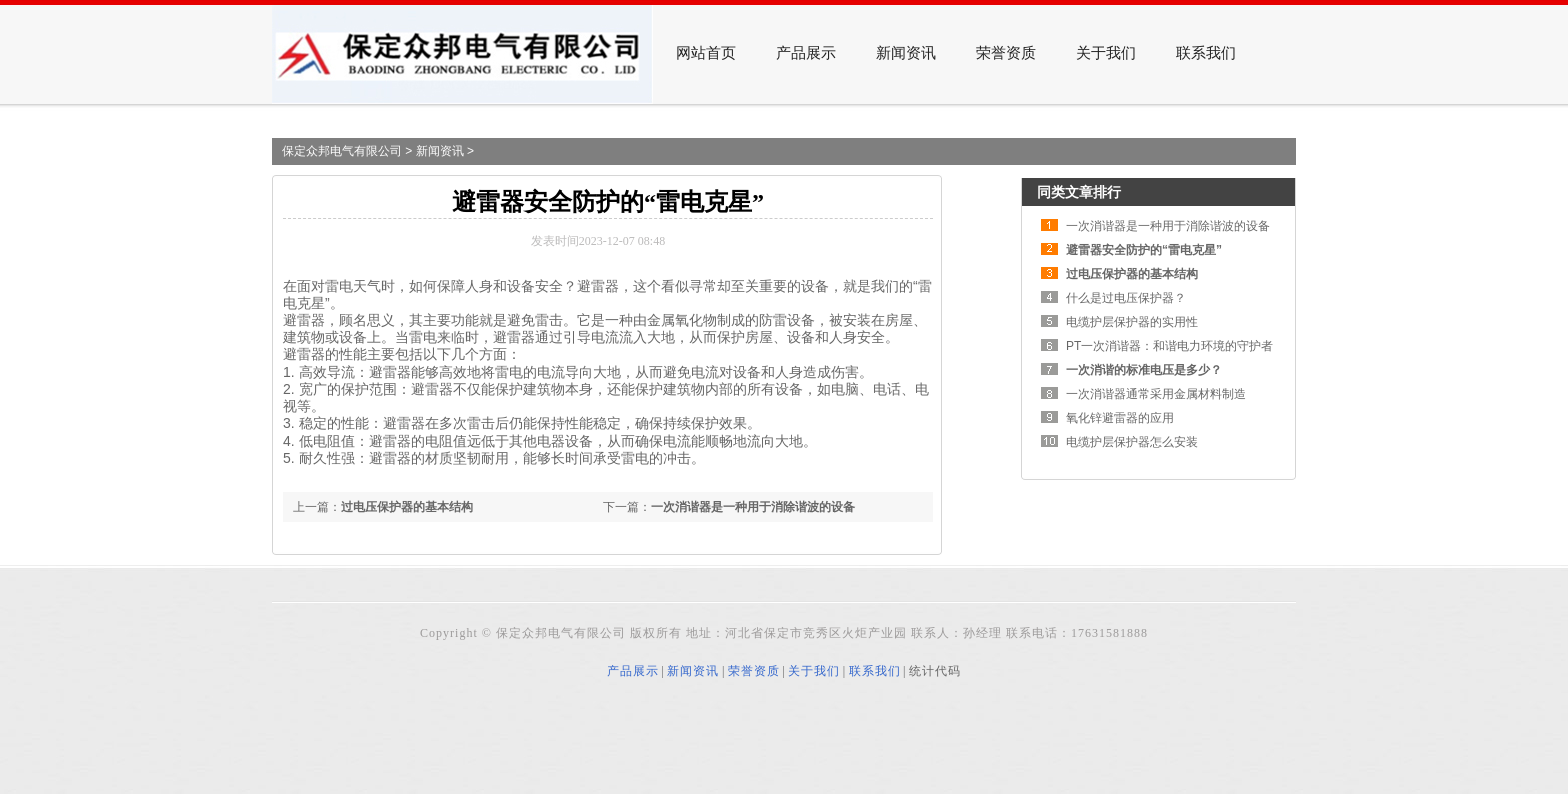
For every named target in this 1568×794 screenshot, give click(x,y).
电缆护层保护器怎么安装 (1132, 442)
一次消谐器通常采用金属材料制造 (1156, 394)
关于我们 (1106, 53)
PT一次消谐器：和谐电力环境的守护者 (1169, 346)
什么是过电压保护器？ (1126, 298)
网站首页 (706, 53)
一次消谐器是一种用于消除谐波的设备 (753, 507)
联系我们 (1206, 53)
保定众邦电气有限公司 (342, 151)
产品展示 (806, 53)
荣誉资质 (1006, 53)
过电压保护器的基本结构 (407, 507)
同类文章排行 (1079, 192)
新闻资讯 (906, 53)
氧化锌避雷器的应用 (1120, 418)
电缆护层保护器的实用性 (1132, 322)
